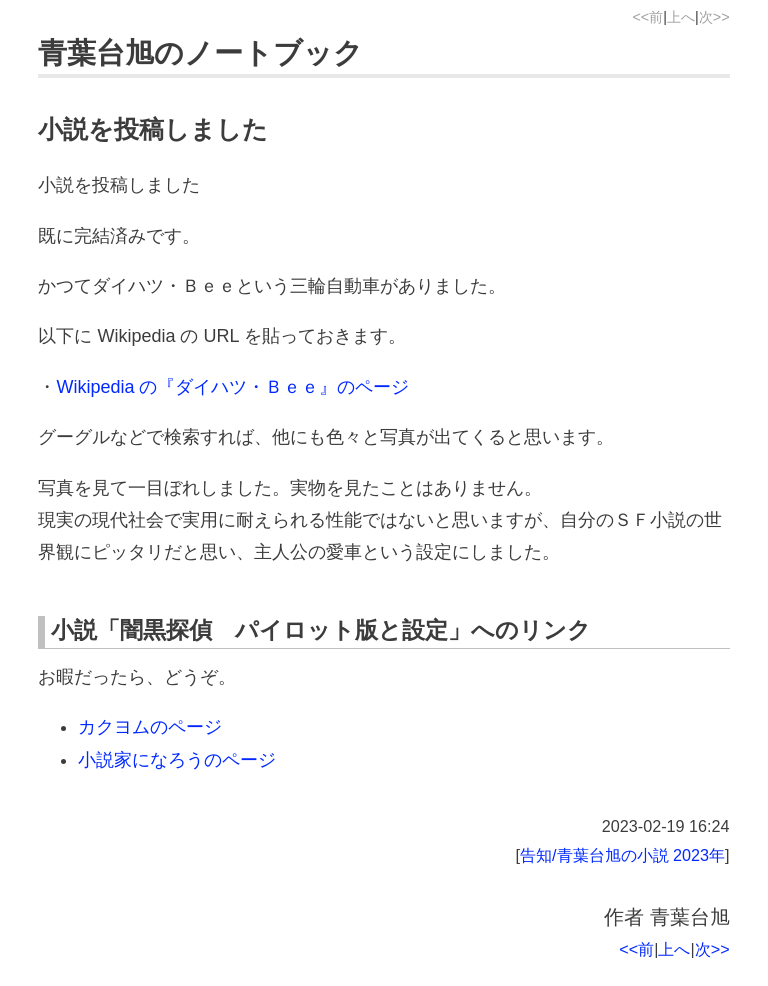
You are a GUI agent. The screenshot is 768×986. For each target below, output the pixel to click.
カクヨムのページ (150, 727)
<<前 (647, 17)
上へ (681, 17)
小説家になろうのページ (177, 760)
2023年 (699, 855)
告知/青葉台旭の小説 (594, 855)
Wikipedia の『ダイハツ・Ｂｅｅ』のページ (232, 387)
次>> (714, 17)
